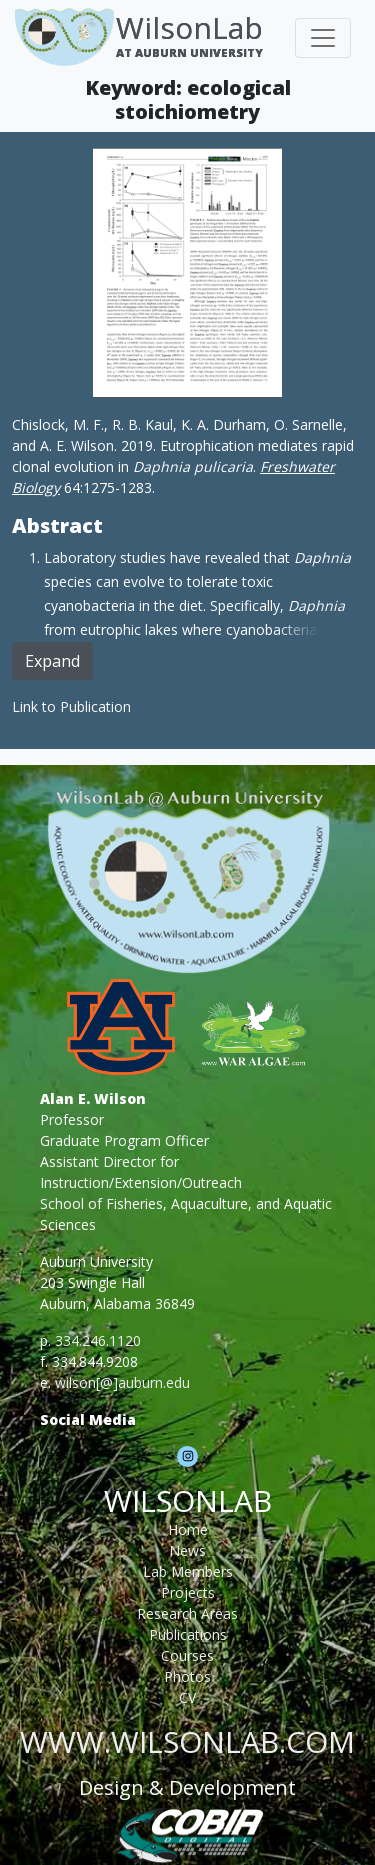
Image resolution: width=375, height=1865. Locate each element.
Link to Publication (71, 706)
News (187, 1550)
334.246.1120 (98, 1340)
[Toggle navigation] (323, 38)
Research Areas (187, 1613)
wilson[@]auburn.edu (122, 1382)
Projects (188, 1592)
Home (188, 1529)
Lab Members (188, 1571)
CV (187, 1697)
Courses (187, 1655)
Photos (187, 1676)
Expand (52, 661)
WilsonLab (189, 27)
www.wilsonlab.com (187, 1741)
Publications (188, 1634)
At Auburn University (189, 52)
